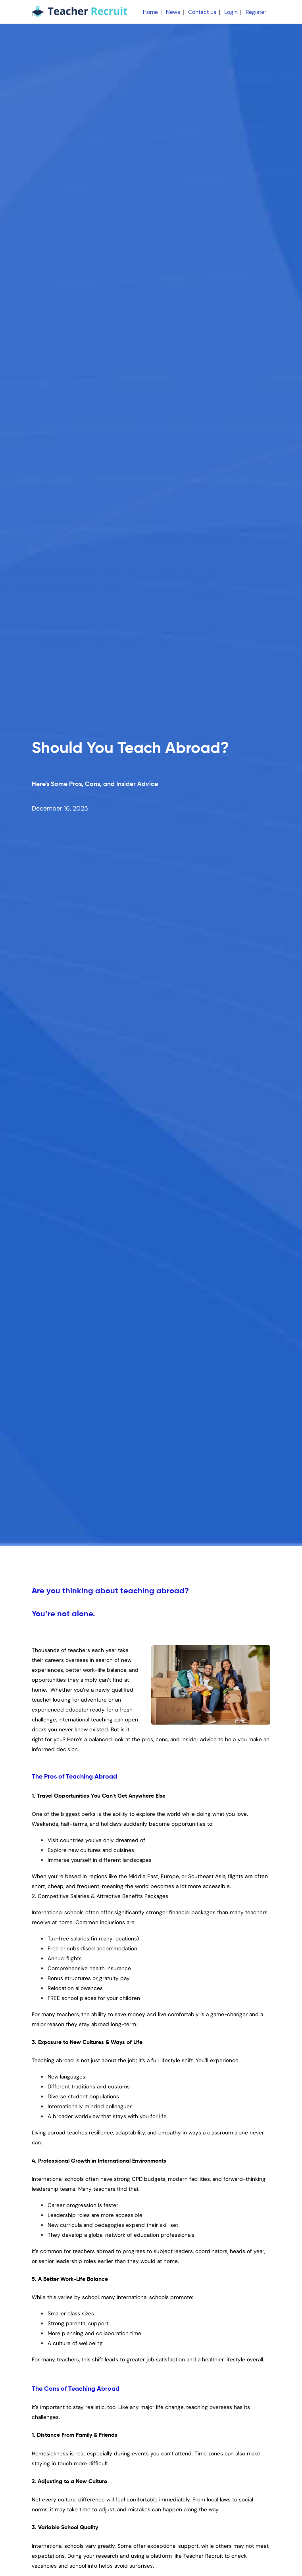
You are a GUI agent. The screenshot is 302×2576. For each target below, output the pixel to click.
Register (256, 11)
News (173, 11)
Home (150, 11)
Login (231, 11)
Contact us (202, 11)
